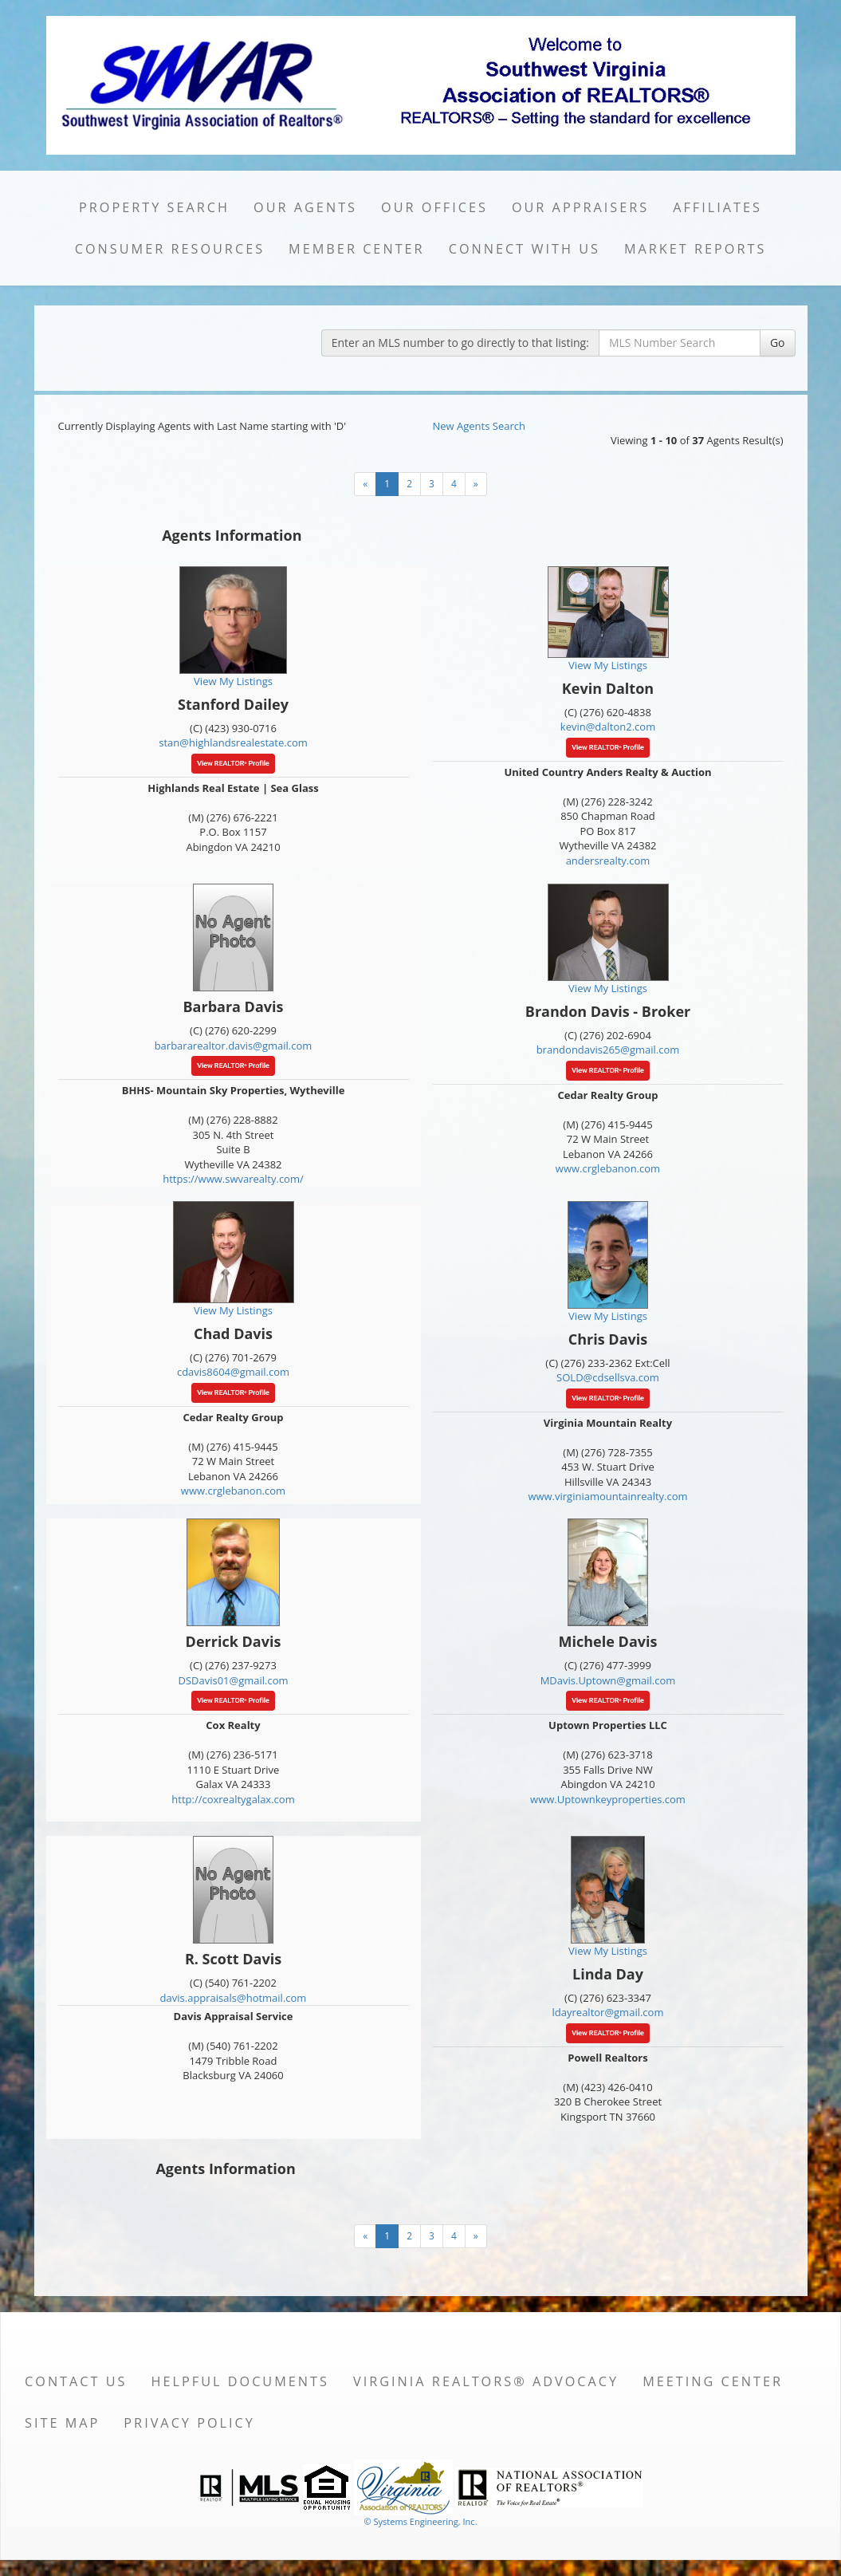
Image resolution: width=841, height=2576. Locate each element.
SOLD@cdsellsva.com (607, 1377)
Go (777, 342)
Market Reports (695, 249)
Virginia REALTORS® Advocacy (486, 2381)
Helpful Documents (240, 2381)
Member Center (357, 249)
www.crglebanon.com (608, 1168)
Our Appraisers (580, 207)
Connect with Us (524, 249)
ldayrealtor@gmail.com (608, 2012)
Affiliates (717, 207)
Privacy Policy (189, 2423)
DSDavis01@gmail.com (233, 1680)
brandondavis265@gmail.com (608, 1049)
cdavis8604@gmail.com (233, 1372)
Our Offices (434, 207)
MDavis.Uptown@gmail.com (608, 1680)
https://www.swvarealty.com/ (233, 1179)
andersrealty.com (608, 860)
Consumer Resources (170, 249)
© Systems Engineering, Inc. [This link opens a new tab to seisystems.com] (420, 2521)
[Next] (476, 484)
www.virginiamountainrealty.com (607, 1496)
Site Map (62, 2423)
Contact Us (76, 2381)
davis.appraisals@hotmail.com (233, 1998)
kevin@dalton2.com (607, 726)
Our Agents (305, 207)
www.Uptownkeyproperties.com (608, 1799)
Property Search (154, 207)
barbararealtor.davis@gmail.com (233, 1045)
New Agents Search (479, 426)
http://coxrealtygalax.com (232, 1799)
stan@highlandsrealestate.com (233, 742)
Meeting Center (713, 2381)
